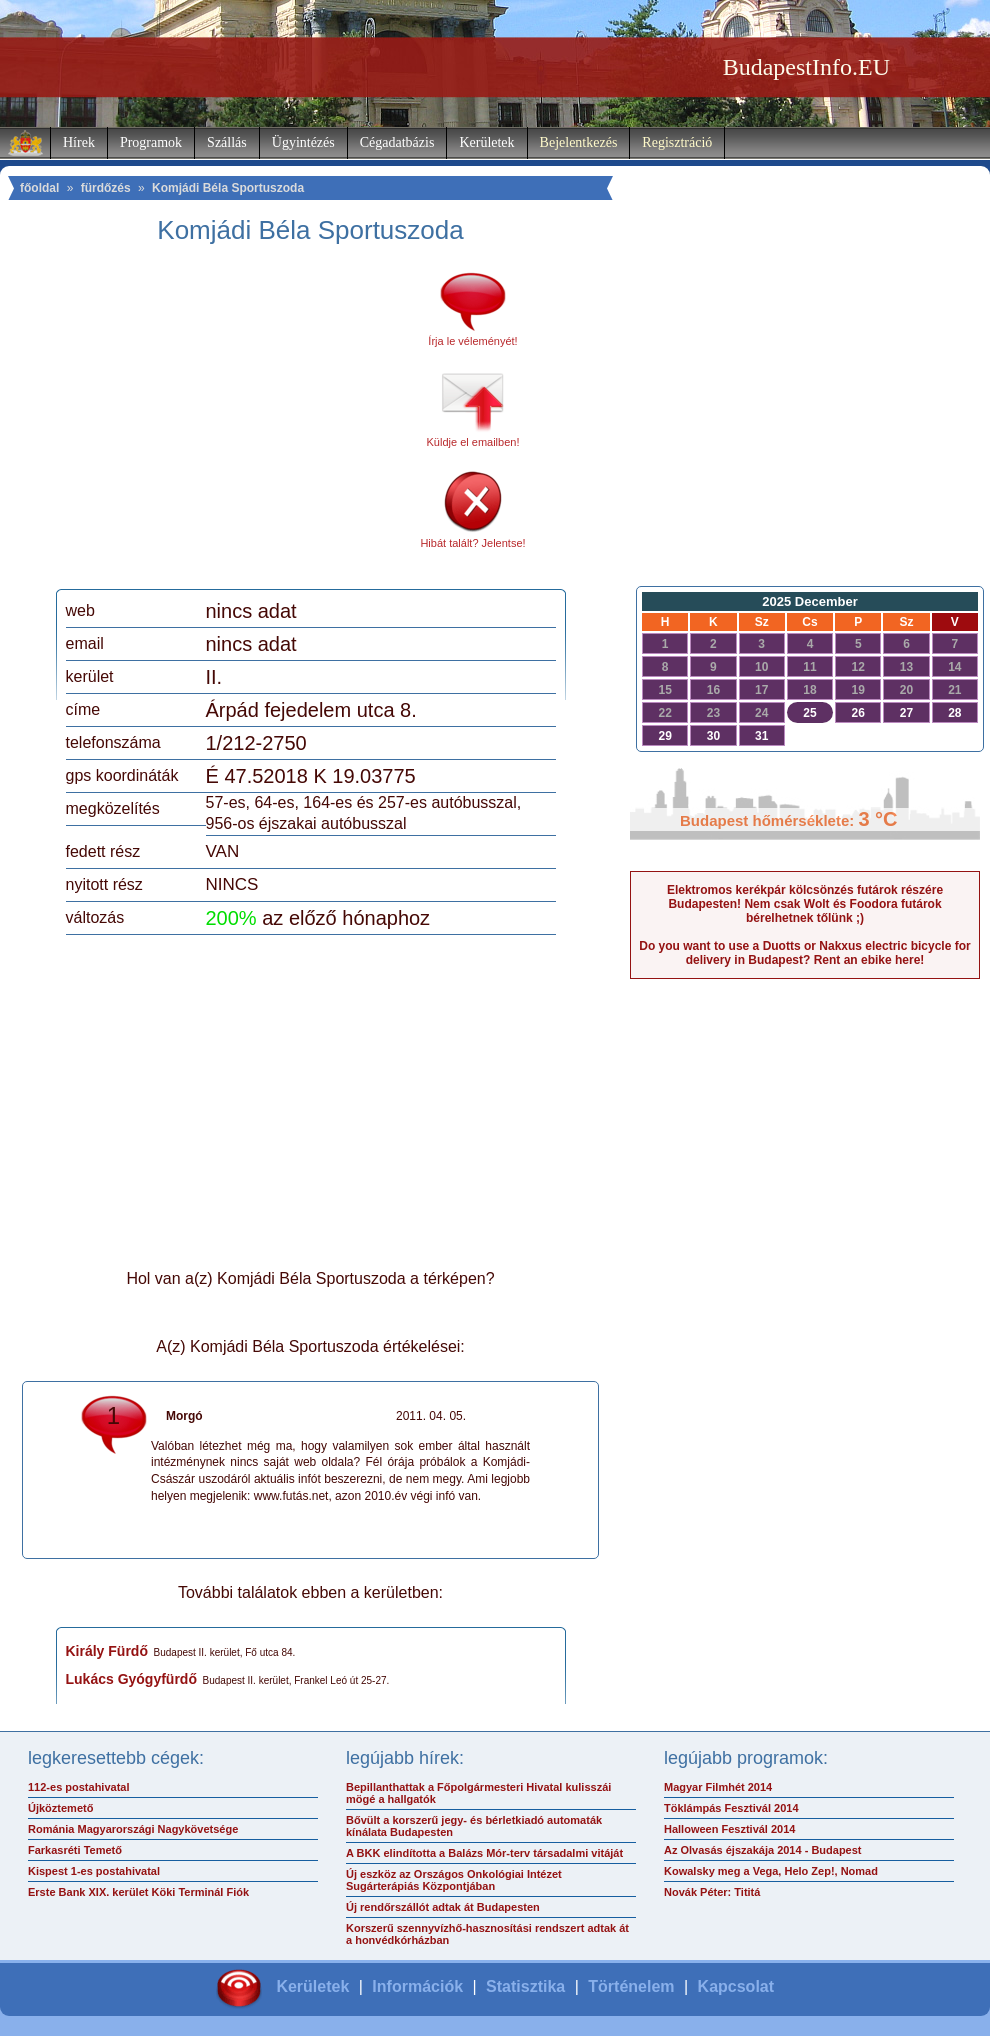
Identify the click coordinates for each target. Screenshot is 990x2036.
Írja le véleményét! (472, 341)
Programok (151, 142)
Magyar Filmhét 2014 (718, 1787)
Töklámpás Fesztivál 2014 (731, 1808)
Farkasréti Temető (75, 1850)
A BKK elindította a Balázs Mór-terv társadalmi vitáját (484, 1853)
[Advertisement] (233, 424)
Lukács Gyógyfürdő (131, 1679)
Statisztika (525, 1986)
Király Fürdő (107, 1651)
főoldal (39, 188)
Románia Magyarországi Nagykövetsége (133, 1829)
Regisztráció (677, 142)
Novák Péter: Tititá (712, 1892)
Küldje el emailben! (473, 442)
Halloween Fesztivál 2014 (729, 1829)
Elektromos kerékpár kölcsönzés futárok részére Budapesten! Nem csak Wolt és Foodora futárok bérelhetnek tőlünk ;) (805, 904)
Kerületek (486, 142)
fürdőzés (106, 188)
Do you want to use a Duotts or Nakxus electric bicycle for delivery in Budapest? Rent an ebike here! (804, 953)
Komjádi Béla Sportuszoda (228, 188)
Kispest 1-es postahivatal (94, 1871)
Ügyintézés (303, 142)
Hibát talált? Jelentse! (472, 543)
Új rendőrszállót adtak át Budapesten (443, 1907)
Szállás (227, 142)
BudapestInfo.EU (806, 67)
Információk (417, 1986)
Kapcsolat (736, 1986)
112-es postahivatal (79, 1787)
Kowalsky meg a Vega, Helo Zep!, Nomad (771, 1871)
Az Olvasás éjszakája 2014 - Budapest (763, 1850)
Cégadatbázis (397, 142)
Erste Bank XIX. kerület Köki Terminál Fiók (138, 1892)
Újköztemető (60, 1808)
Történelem (631, 1986)
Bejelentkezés (579, 142)
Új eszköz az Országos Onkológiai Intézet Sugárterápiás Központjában (454, 1880)
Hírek (79, 142)
